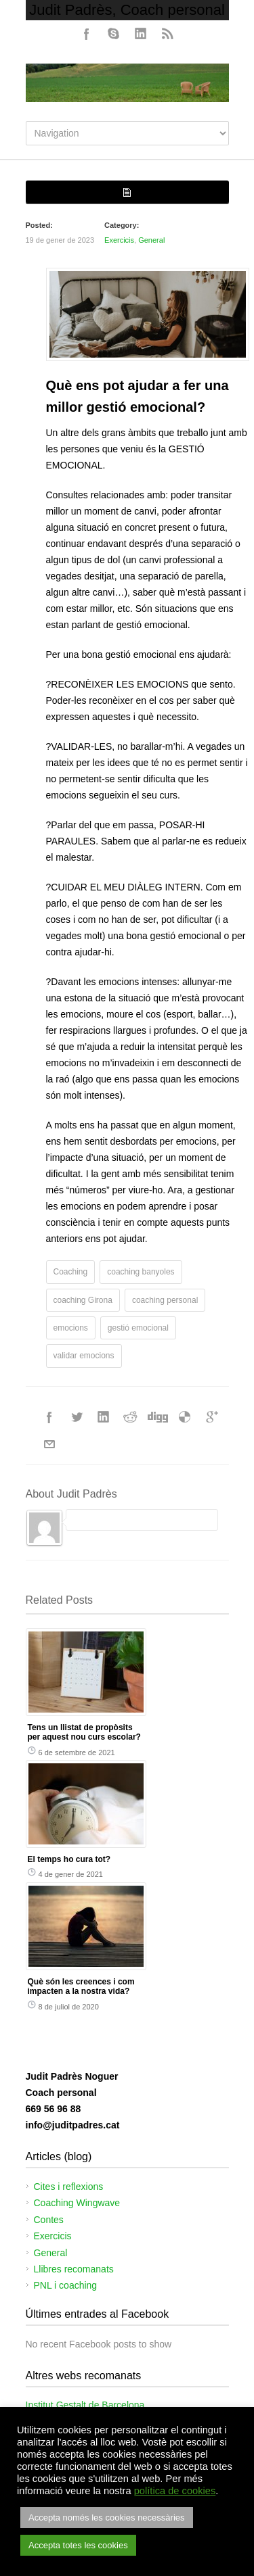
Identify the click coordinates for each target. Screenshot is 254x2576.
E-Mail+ (49, 1444)
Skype (113, 33)
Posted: (39, 225)
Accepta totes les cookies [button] (78, 2545)
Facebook (86, 33)
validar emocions (84, 1355)
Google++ (212, 1417)
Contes (49, 2219)
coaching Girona (83, 1300)
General (151, 240)
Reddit (130, 1417)
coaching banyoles (140, 1272)
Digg (157, 1417)
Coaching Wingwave (77, 2202)
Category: (121, 225)
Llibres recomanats (74, 2269)
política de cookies (175, 2490)
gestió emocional (138, 1328)
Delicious (184, 1417)
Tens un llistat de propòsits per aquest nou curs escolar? (84, 1732)
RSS (168, 33)
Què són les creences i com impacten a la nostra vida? (81, 1986)
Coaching (71, 1272)
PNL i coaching (66, 2285)
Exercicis (119, 240)
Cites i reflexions (69, 2186)
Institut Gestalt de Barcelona (85, 2405)
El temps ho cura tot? (69, 1859)
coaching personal (165, 1300)
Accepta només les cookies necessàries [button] (106, 2517)
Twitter (76, 1417)
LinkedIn (140, 33)
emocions (71, 1328)
